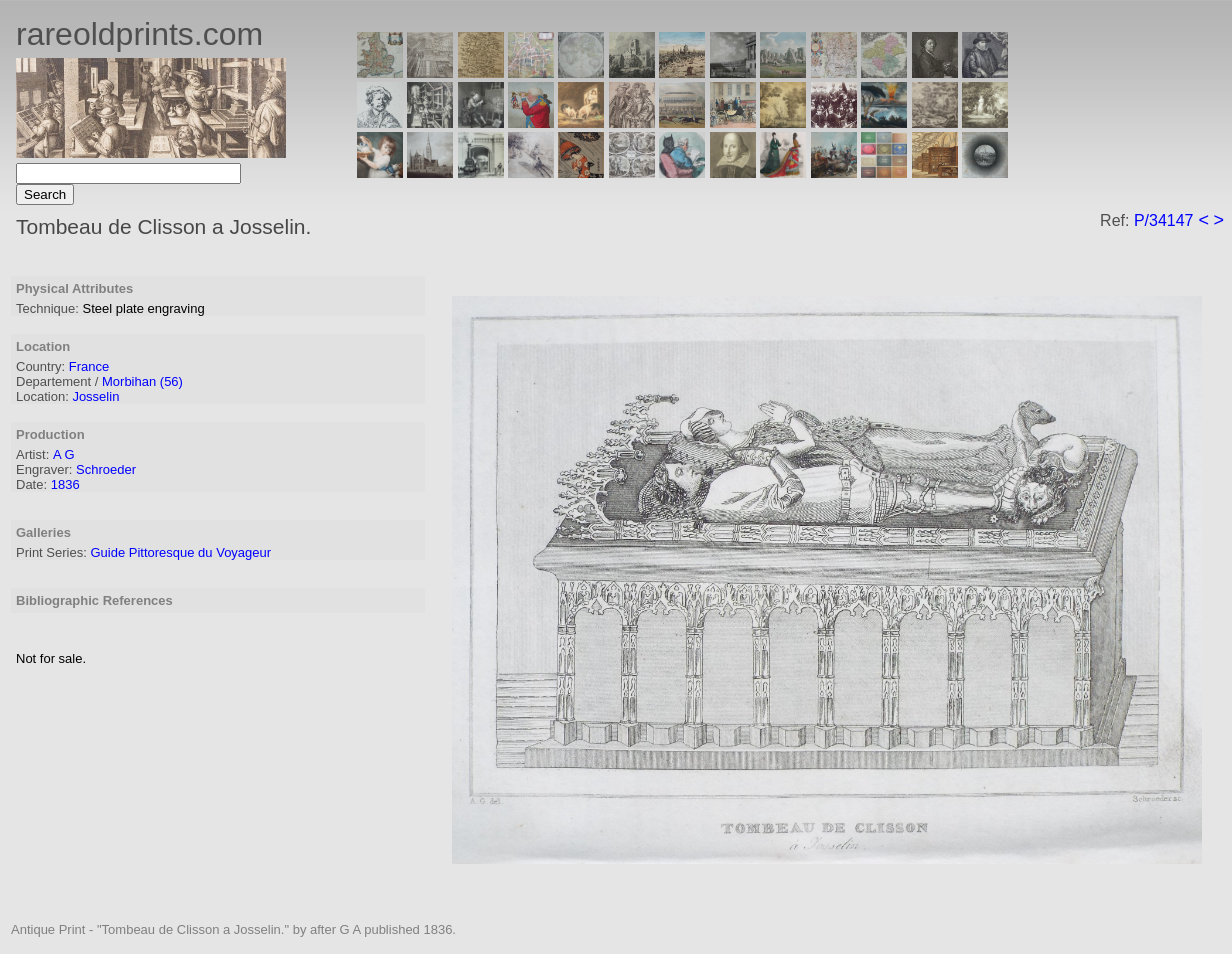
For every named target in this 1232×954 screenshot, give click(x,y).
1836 (65, 484)
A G (64, 454)
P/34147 (1164, 220)
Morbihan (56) (142, 381)
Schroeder (106, 469)
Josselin (95, 396)
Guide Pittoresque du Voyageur (180, 552)
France (89, 366)
